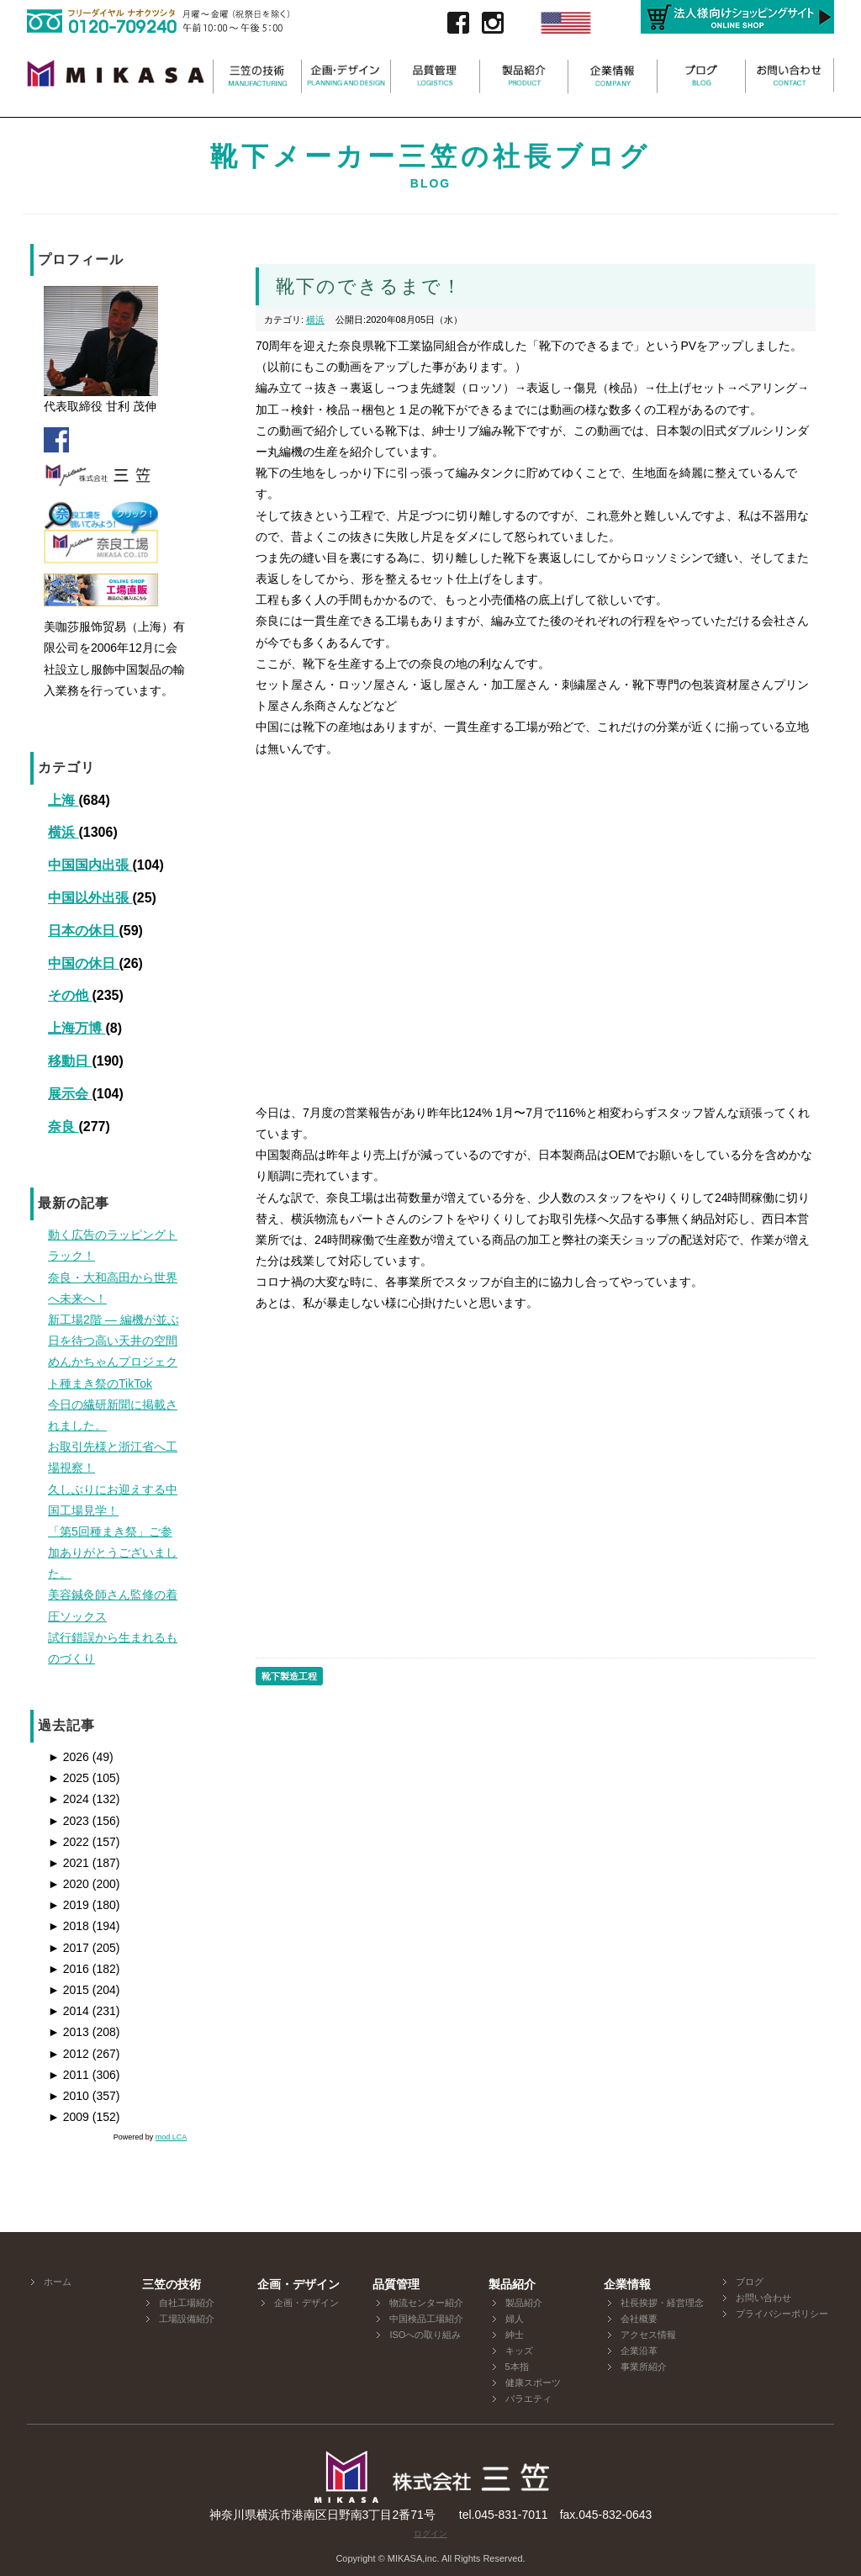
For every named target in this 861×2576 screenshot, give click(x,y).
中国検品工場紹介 (426, 2319)
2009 (68, 2117)
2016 (68, 1969)
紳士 (514, 2335)
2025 (68, 1778)
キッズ (519, 2351)
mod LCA (172, 2137)
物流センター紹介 (426, 2303)
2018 (68, 1926)
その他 (70, 995)
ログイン (430, 2533)
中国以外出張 (90, 898)
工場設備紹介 (186, 2319)
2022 (68, 1842)
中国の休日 (83, 963)
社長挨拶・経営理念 (662, 2303)
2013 (68, 2032)
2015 (68, 1990)
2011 (68, 2074)
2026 (68, 1757)
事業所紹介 (644, 2367)
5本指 (517, 2367)
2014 (68, 2011)
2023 (68, 1821)
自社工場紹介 (186, 2303)
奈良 (63, 1126)
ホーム (57, 2282)
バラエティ (528, 2399)
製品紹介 (523, 2303)
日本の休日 (83, 930)
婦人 (514, 2319)
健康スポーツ (533, 2383)
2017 (68, 1947)
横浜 (63, 832)
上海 (63, 800)
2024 (68, 1799)
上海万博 (76, 1028)
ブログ (749, 2282)
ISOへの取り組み (425, 2335)
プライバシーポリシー (782, 2314)
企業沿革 (639, 2351)
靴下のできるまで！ (369, 286)
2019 (68, 1905)
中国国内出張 (90, 865)
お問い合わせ (763, 2298)
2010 (68, 2096)
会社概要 (639, 2319)
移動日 (70, 1061)
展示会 (70, 1094)
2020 (68, 1884)
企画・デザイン (306, 2303)
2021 (68, 1863)
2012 (68, 2053)
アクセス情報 (648, 2335)
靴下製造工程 (289, 1676)
